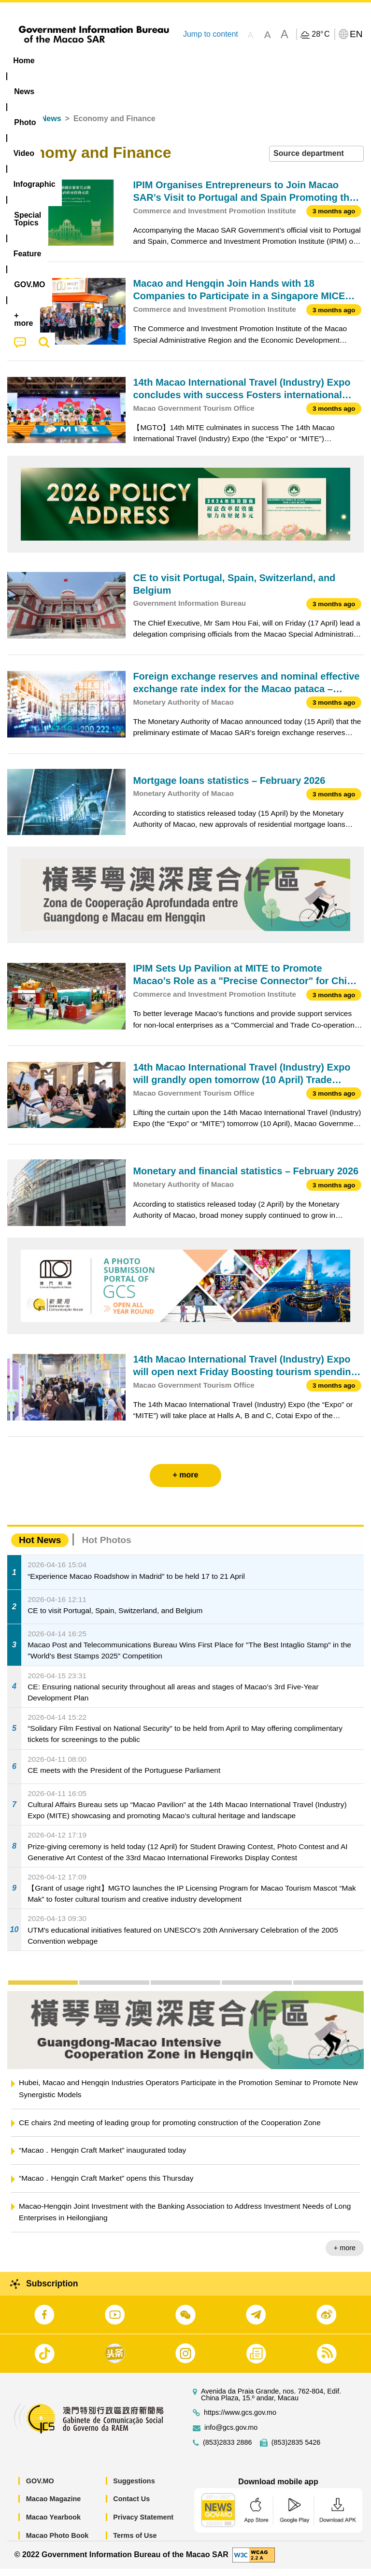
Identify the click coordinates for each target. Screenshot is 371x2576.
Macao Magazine (53, 2506)
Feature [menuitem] (321, 60)
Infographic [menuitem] (195, 60)
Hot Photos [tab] (106, 1548)
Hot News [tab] (40, 1548)
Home (18, 126)
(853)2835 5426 (296, 2449)
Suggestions (134, 2488)
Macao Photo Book (57, 2543)
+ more (345, 2255)
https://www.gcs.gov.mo (240, 2419)
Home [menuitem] (23, 60)
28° (320, 34)
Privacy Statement (143, 2525)
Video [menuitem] (144, 60)
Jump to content (210, 34)
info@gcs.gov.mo (230, 2434)
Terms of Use (135, 2543)
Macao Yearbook (53, 2525)
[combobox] (316, 161)
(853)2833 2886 (227, 2449)
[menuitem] (61, 61)
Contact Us (131, 2506)
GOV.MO (40, 2488)
